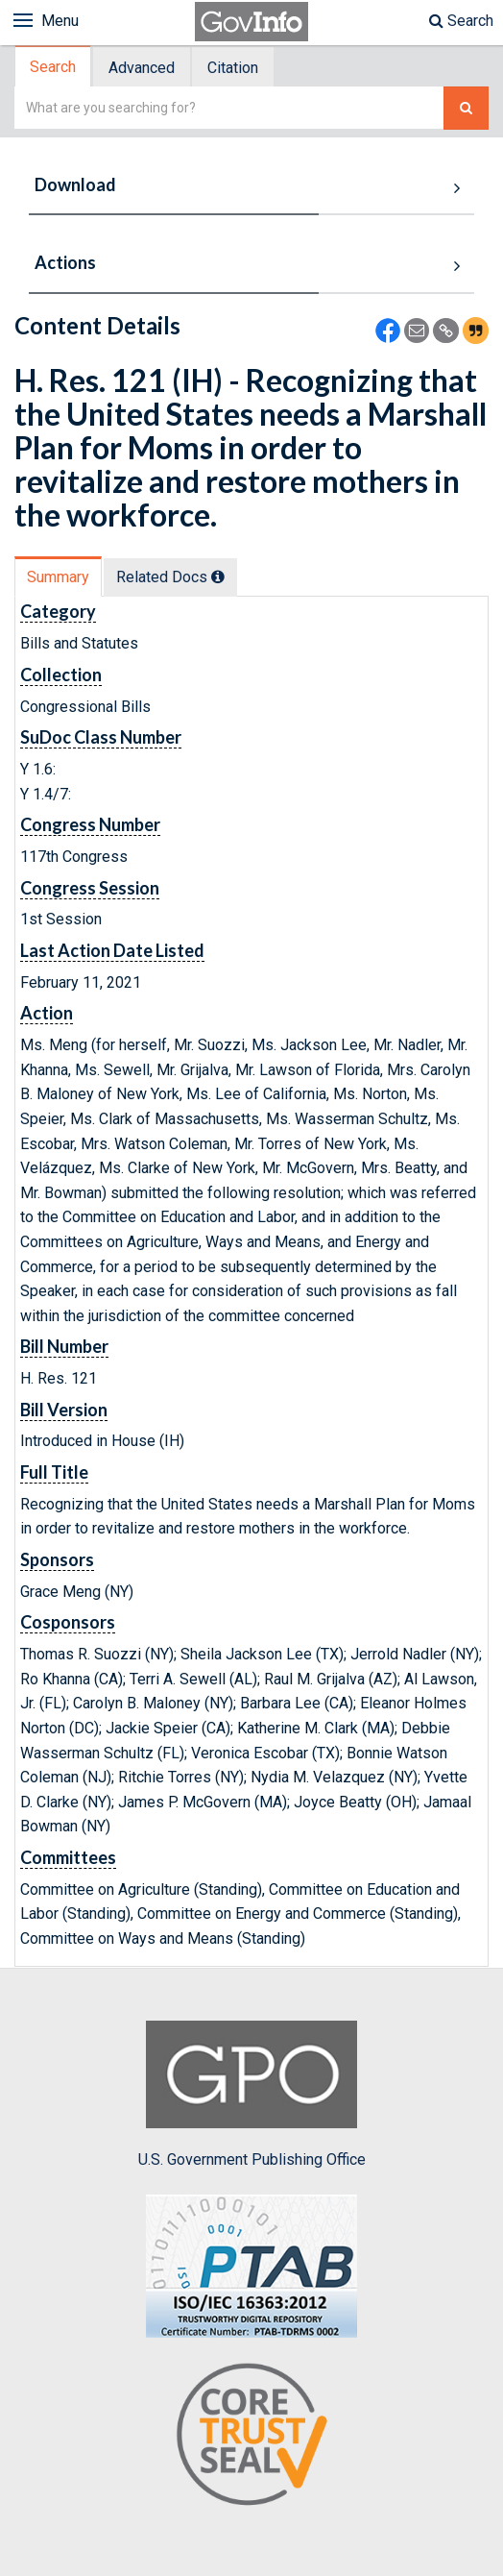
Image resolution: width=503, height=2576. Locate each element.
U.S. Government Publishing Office (252, 2095)
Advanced (141, 68)
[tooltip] (218, 576)
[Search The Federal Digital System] (466, 108)
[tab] (53, 66)
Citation (232, 68)
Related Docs (170, 577)
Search (461, 21)
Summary (58, 577)
